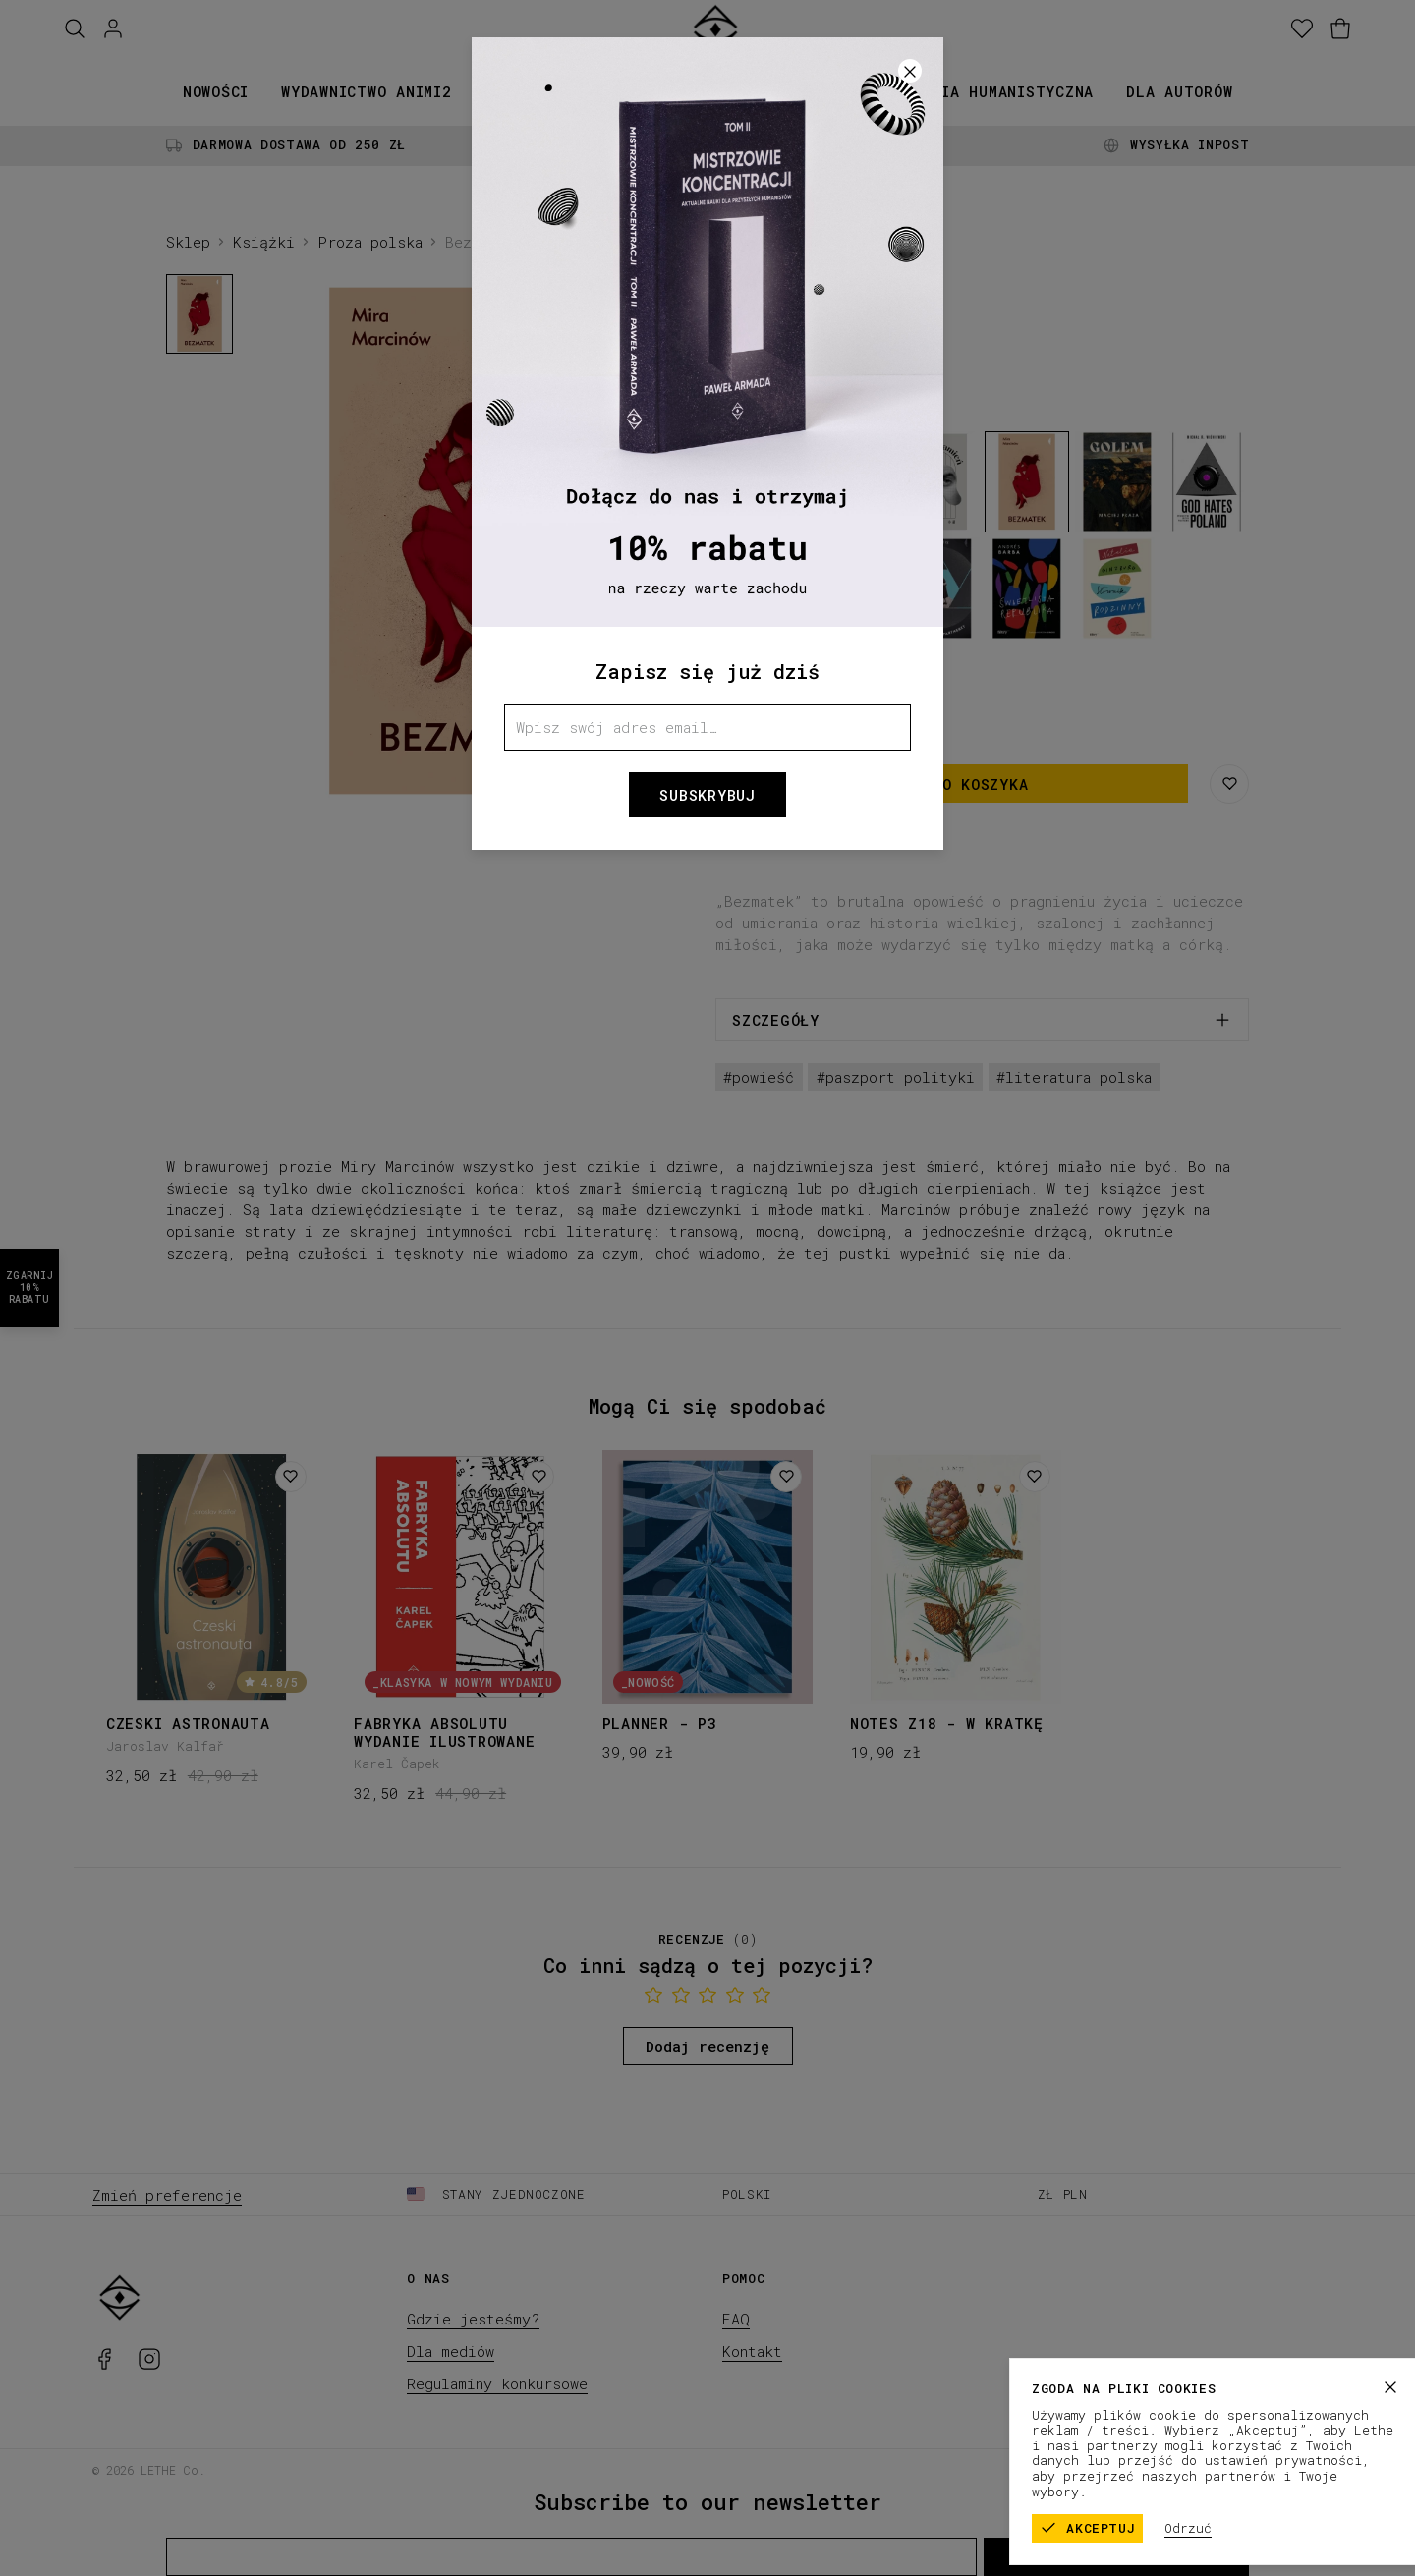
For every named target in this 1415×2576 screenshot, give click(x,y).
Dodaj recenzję (707, 2046)
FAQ (736, 2318)
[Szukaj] (74, 29)
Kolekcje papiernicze (676, 91)
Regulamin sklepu (1091, 2469)
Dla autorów (1179, 91)
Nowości (216, 91)
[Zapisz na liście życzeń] (1229, 784)
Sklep (188, 242)
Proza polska (370, 242)
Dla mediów (450, 2351)
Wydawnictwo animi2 (366, 91)
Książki (516, 91)
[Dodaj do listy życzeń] (291, 1476)
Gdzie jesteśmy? (473, 2318)
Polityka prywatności (1246, 2469)
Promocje (842, 91)
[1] (477, 793)
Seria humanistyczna (1003, 91)
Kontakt (752, 2351)
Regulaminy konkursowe (497, 2383)
